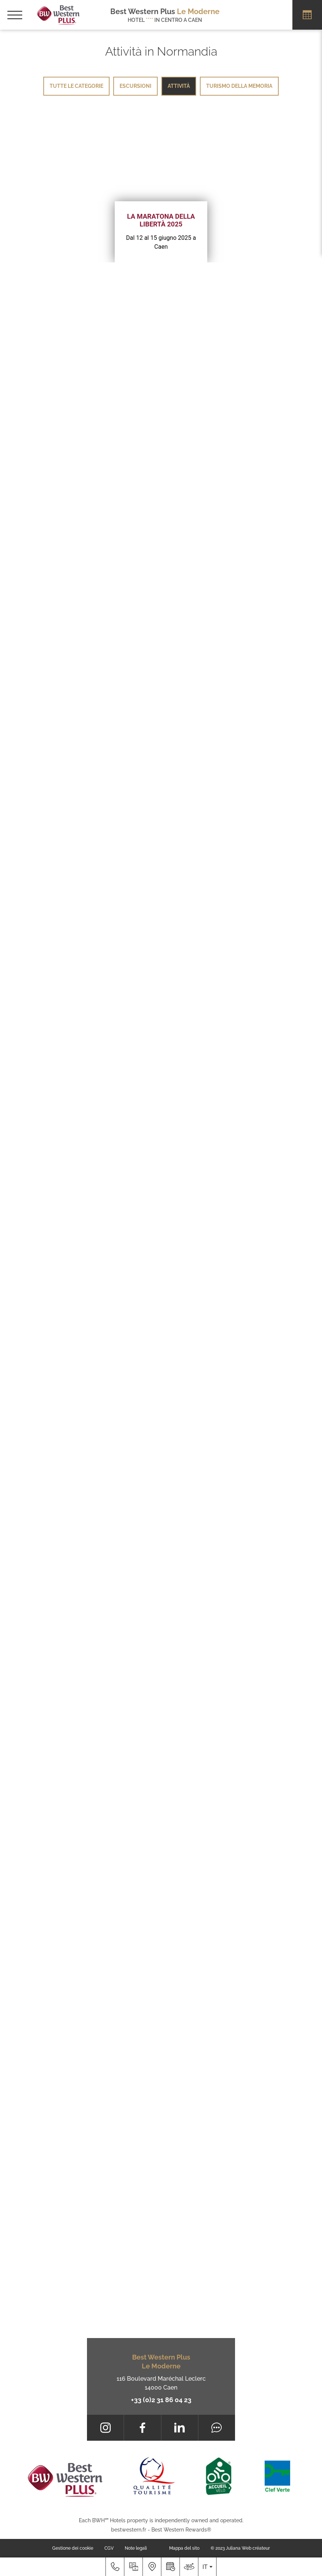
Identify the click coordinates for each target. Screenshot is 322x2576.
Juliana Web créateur (248, 2548)
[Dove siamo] (151, 2566)
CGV (109, 2548)
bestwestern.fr (128, 2530)
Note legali (136, 2548)
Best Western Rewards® (181, 2530)
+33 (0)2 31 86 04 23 (161, 2400)
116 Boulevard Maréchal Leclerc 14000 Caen (161, 2383)
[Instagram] (105, 2428)
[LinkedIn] (179, 2428)
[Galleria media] (133, 2566)
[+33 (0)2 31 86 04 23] (114, 2566)
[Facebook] (142, 2428)
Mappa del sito (184, 2548)
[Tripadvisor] (216, 2428)
